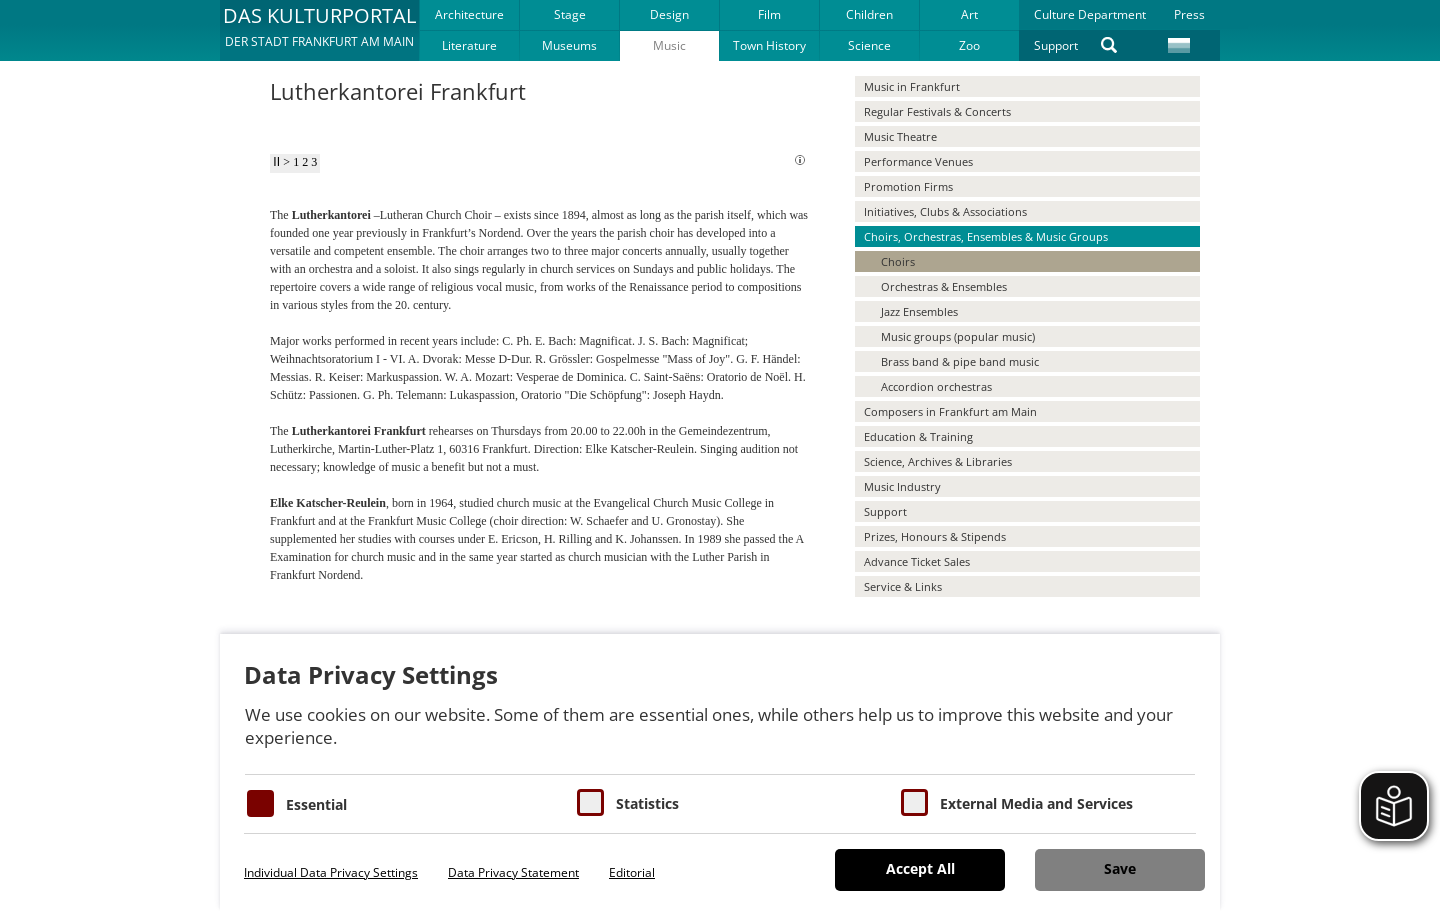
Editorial (632, 872)
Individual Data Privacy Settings (331, 872)
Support (1056, 45)
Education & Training (918, 436)
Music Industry (902, 486)
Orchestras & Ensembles (944, 286)
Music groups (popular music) (958, 336)
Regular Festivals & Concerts (937, 111)
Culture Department (1090, 14)
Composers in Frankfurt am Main (950, 411)
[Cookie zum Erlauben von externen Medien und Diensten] (914, 802)
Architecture (469, 14)
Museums (569, 45)
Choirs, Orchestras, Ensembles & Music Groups (986, 236)
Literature (469, 45)
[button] (319, 30)
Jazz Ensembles (919, 311)
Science (869, 45)
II (276, 162)
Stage (570, 14)
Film (769, 14)
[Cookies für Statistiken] (590, 802)
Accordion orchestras (936, 386)
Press (1189, 14)
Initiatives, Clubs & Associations (945, 211)
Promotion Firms (908, 186)
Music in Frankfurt (912, 86)
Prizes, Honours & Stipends (935, 536)
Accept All (920, 868)
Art (969, 14)
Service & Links (903, 586)
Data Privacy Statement (513, 872)
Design (669, 14)
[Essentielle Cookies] (260, 803)
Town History (769, 45)
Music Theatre (900, 136)
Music (669, 45)
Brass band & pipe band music (960, 361)
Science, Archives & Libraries (938, 461)
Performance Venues (918, 161)
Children (869, 14)
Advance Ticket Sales (917, 561)
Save (1120, 868)
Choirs (898, 261)
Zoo (969, 45)
